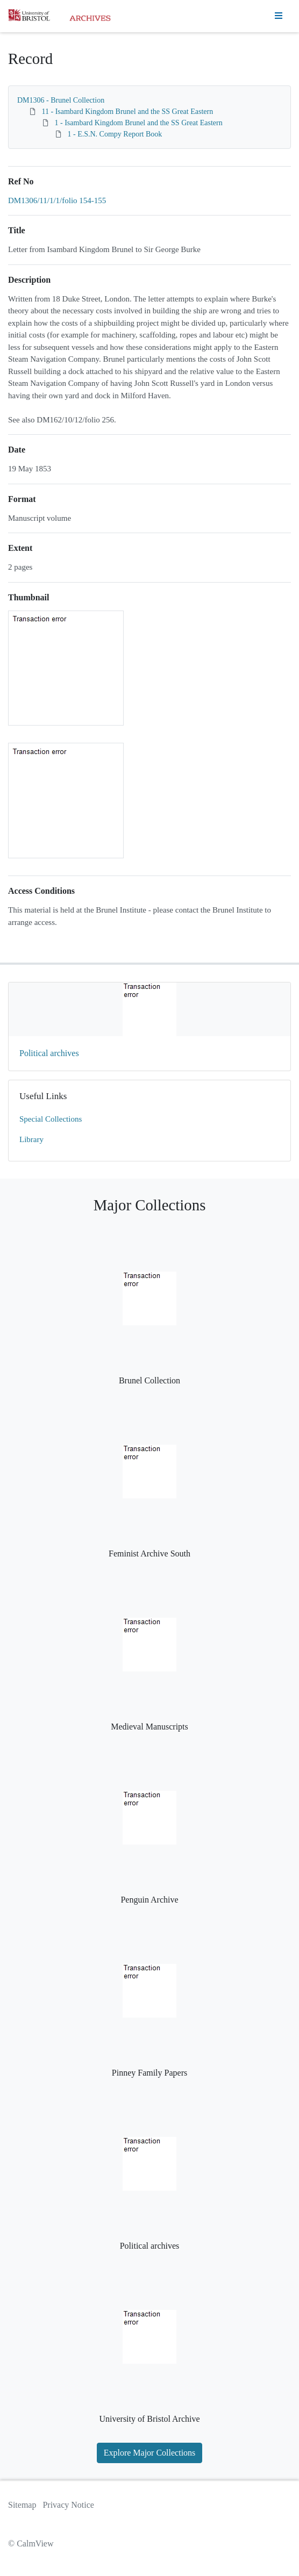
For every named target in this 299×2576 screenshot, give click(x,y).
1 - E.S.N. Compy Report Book (115, 134)
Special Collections (50, 1119)
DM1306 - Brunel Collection (60, 100)
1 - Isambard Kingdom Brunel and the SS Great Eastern (139, 123)
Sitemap (22, 2504)
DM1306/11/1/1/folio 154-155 (57, 200)
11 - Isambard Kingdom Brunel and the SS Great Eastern (127, 111)
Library (31, 1139)
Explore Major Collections (150, 2452)
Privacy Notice (68, 2504)
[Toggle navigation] (278, 16)
